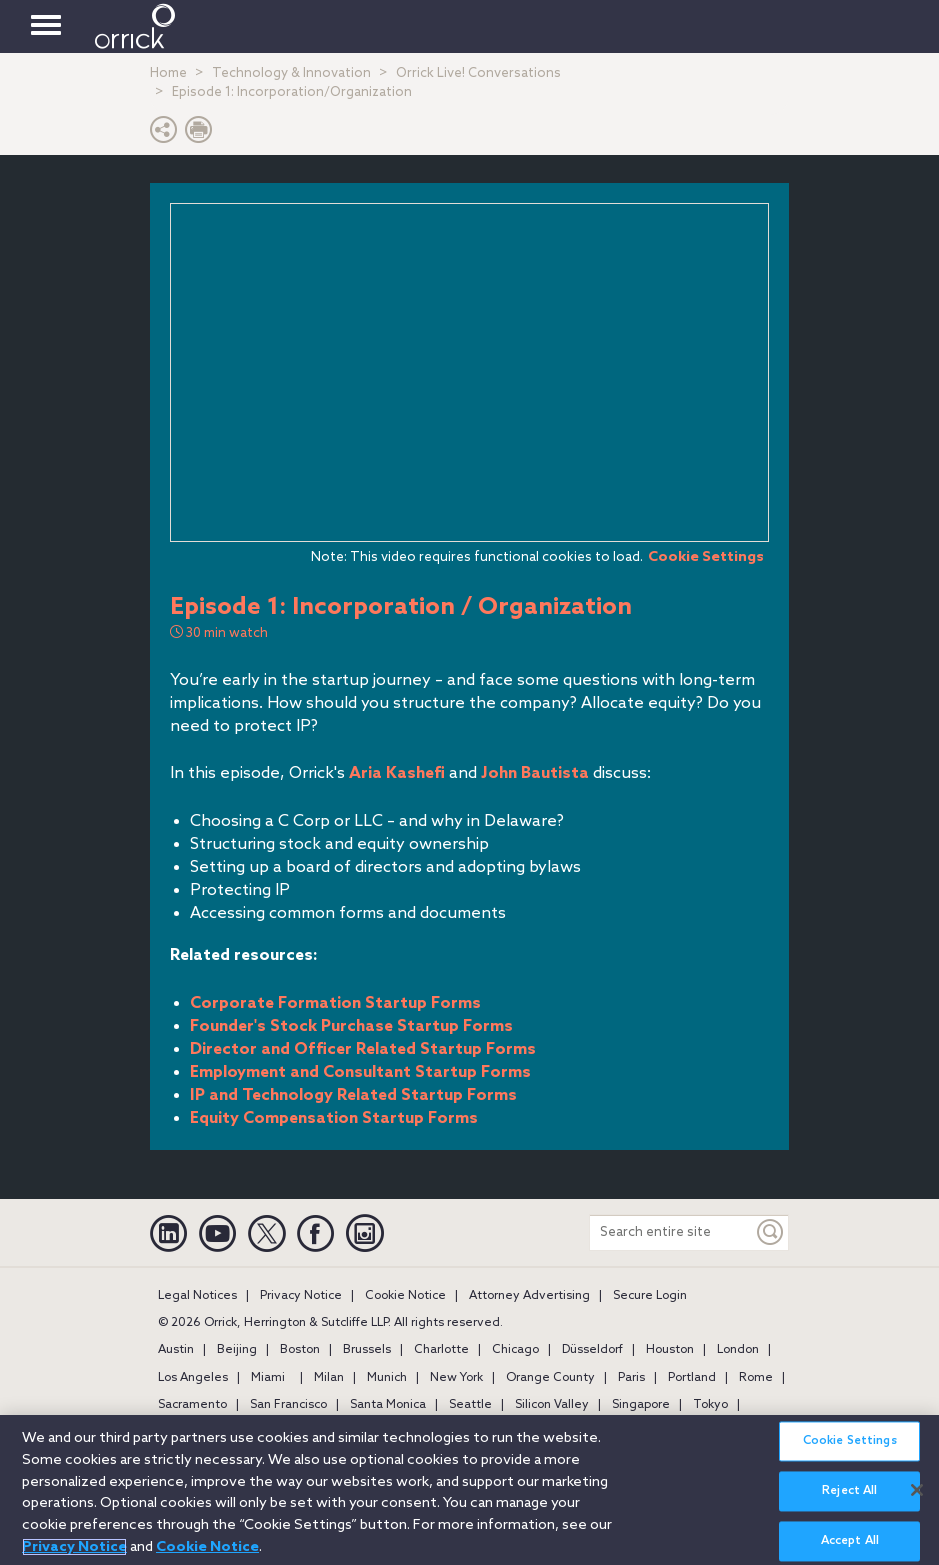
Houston (670, 1350)
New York (456, 1378)
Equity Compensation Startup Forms (334, 1118)
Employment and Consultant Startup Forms (360, 1072)
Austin (176, 1350)
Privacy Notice (301, 1296)
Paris (631, 1378)
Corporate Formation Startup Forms (335, 1003)
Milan (329, 1378)
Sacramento (192, 1405)
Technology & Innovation (291, 73)
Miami (268, 1378)
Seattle (470, 1405)
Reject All (849, 1498)
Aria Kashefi (397, 773)
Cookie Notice (405, 1296)
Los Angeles (193, 1378)
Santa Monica (388, 1405)
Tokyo (710, 1405)
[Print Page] (199, 134)
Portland (692, 1378)
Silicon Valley (552, 1405)
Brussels (367, 1350)
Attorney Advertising (529, 1296)
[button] (164, 134)
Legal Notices (197, 1296)
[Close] (917, 1497)
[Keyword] (771, 1232)
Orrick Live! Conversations (478, 73)
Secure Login (650, 1296)
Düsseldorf (592, 1350)
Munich (387, 1378)
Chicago (515, 1350)
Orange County (550, 1378)
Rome (756, 1378)
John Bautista (535, 773)
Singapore (641, 1405)
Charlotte (441, 1350)
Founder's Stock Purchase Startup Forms (351, 1026)
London (738, 1350)
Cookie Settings (706, 557)
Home (168, 73)
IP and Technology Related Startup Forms (353, 1095)
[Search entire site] (671, 1232)
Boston (300, 1350)
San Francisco (288, 1405)
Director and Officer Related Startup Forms (363, 1049)
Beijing (237, 1350)
